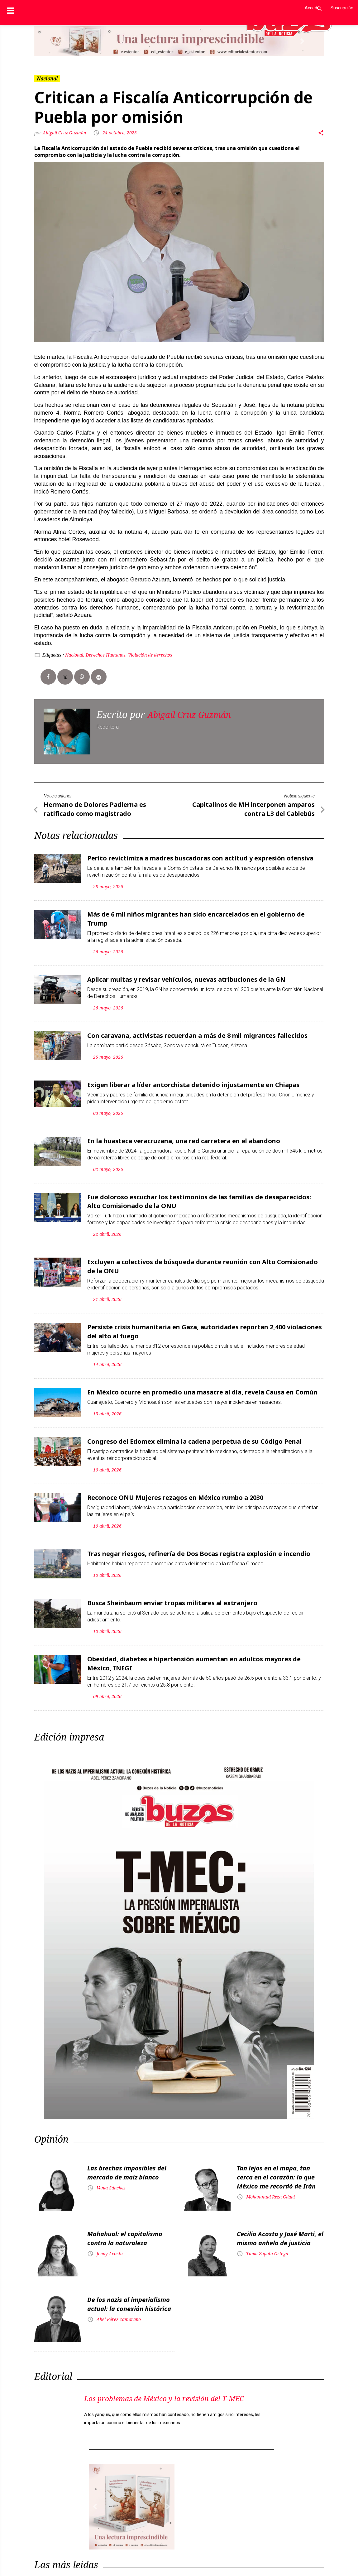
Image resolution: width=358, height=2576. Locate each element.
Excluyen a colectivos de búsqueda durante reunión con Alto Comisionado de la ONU (202, 1255)
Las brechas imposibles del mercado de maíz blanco (126, 2151)
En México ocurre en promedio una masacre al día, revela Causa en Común (202, 1378)
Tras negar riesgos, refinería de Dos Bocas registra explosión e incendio (198, 1537)
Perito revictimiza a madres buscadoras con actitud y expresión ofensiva (200, 856)
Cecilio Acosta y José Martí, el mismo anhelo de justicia (280, 2217)
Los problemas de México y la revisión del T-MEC (174, 2383)
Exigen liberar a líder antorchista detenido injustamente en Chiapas (193, 1078)
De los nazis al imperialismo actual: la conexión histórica (129, 2283)
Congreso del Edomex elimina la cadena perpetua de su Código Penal (194, 1426)
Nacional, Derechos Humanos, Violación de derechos (118, 655)
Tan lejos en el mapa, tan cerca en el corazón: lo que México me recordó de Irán (276, 2155)
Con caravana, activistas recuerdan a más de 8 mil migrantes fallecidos (197, 1029)
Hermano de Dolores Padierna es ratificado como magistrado (95, 808)
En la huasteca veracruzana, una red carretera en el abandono (183, 1133)
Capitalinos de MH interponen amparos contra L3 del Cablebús (253, 808)
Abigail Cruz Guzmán (64, 133)
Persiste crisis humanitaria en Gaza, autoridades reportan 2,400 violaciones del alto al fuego (204, 1319)
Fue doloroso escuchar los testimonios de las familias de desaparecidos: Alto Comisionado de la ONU (199, 1192)
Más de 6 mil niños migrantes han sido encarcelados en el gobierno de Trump (196, 915)
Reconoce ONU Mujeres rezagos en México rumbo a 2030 (175, 1481)
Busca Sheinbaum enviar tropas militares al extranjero (172, 1585)
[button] (56, 41)
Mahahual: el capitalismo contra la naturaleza (124, 2217)
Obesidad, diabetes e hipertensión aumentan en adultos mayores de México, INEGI (194, 1644)
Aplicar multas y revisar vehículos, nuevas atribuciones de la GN (186, 974)
